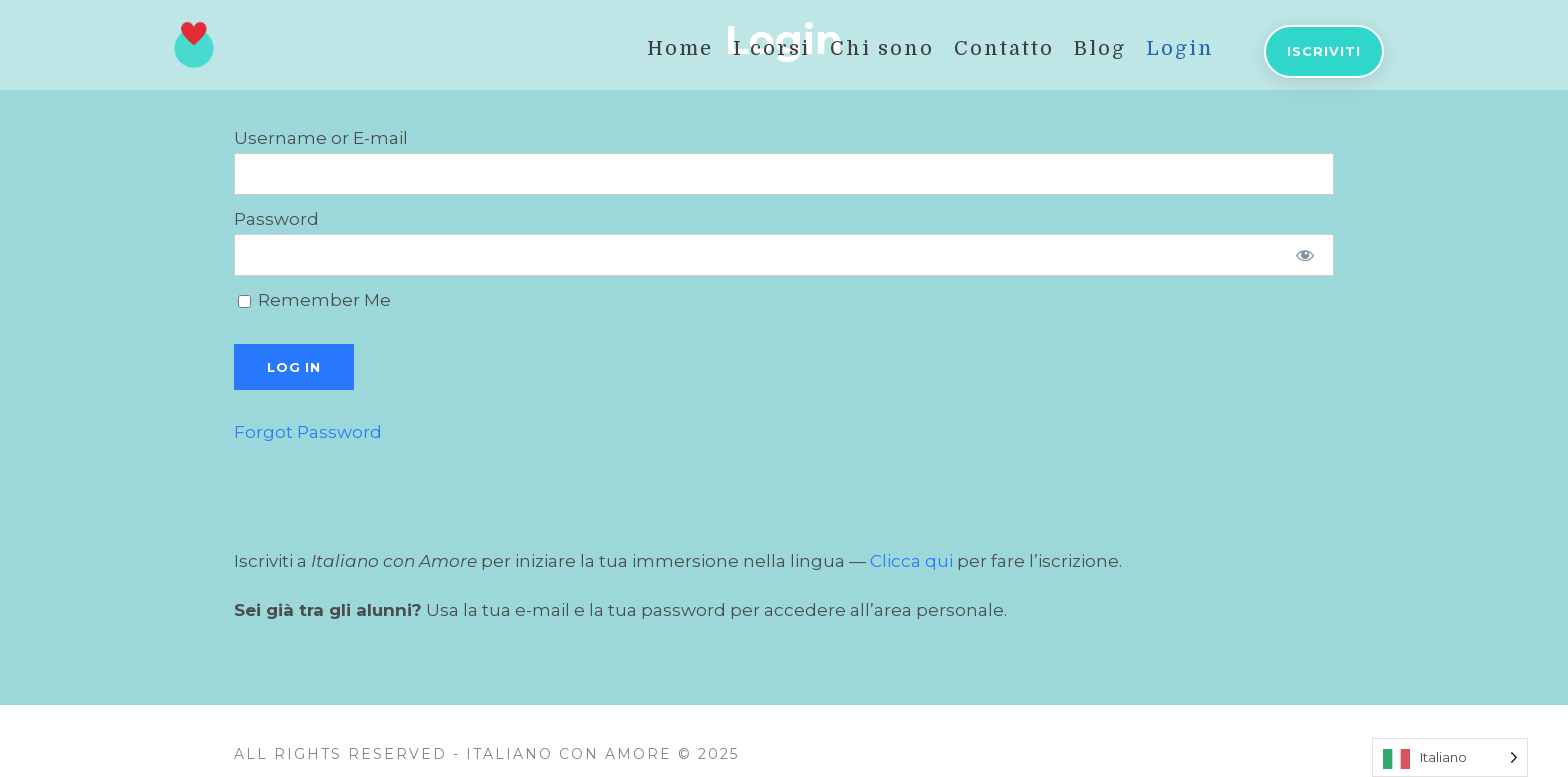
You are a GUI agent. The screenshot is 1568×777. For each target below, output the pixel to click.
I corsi (771, 48)
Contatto (1004, 48)
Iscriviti (1324, 51)
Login (1180, 48)
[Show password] (1305, 255)
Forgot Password (308, 432)
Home (680, 48)
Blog (1100, 48)
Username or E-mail (321, 138)
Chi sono (882, 48)
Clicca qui (911, 561)
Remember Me (314, 300)
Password (276, 219)
